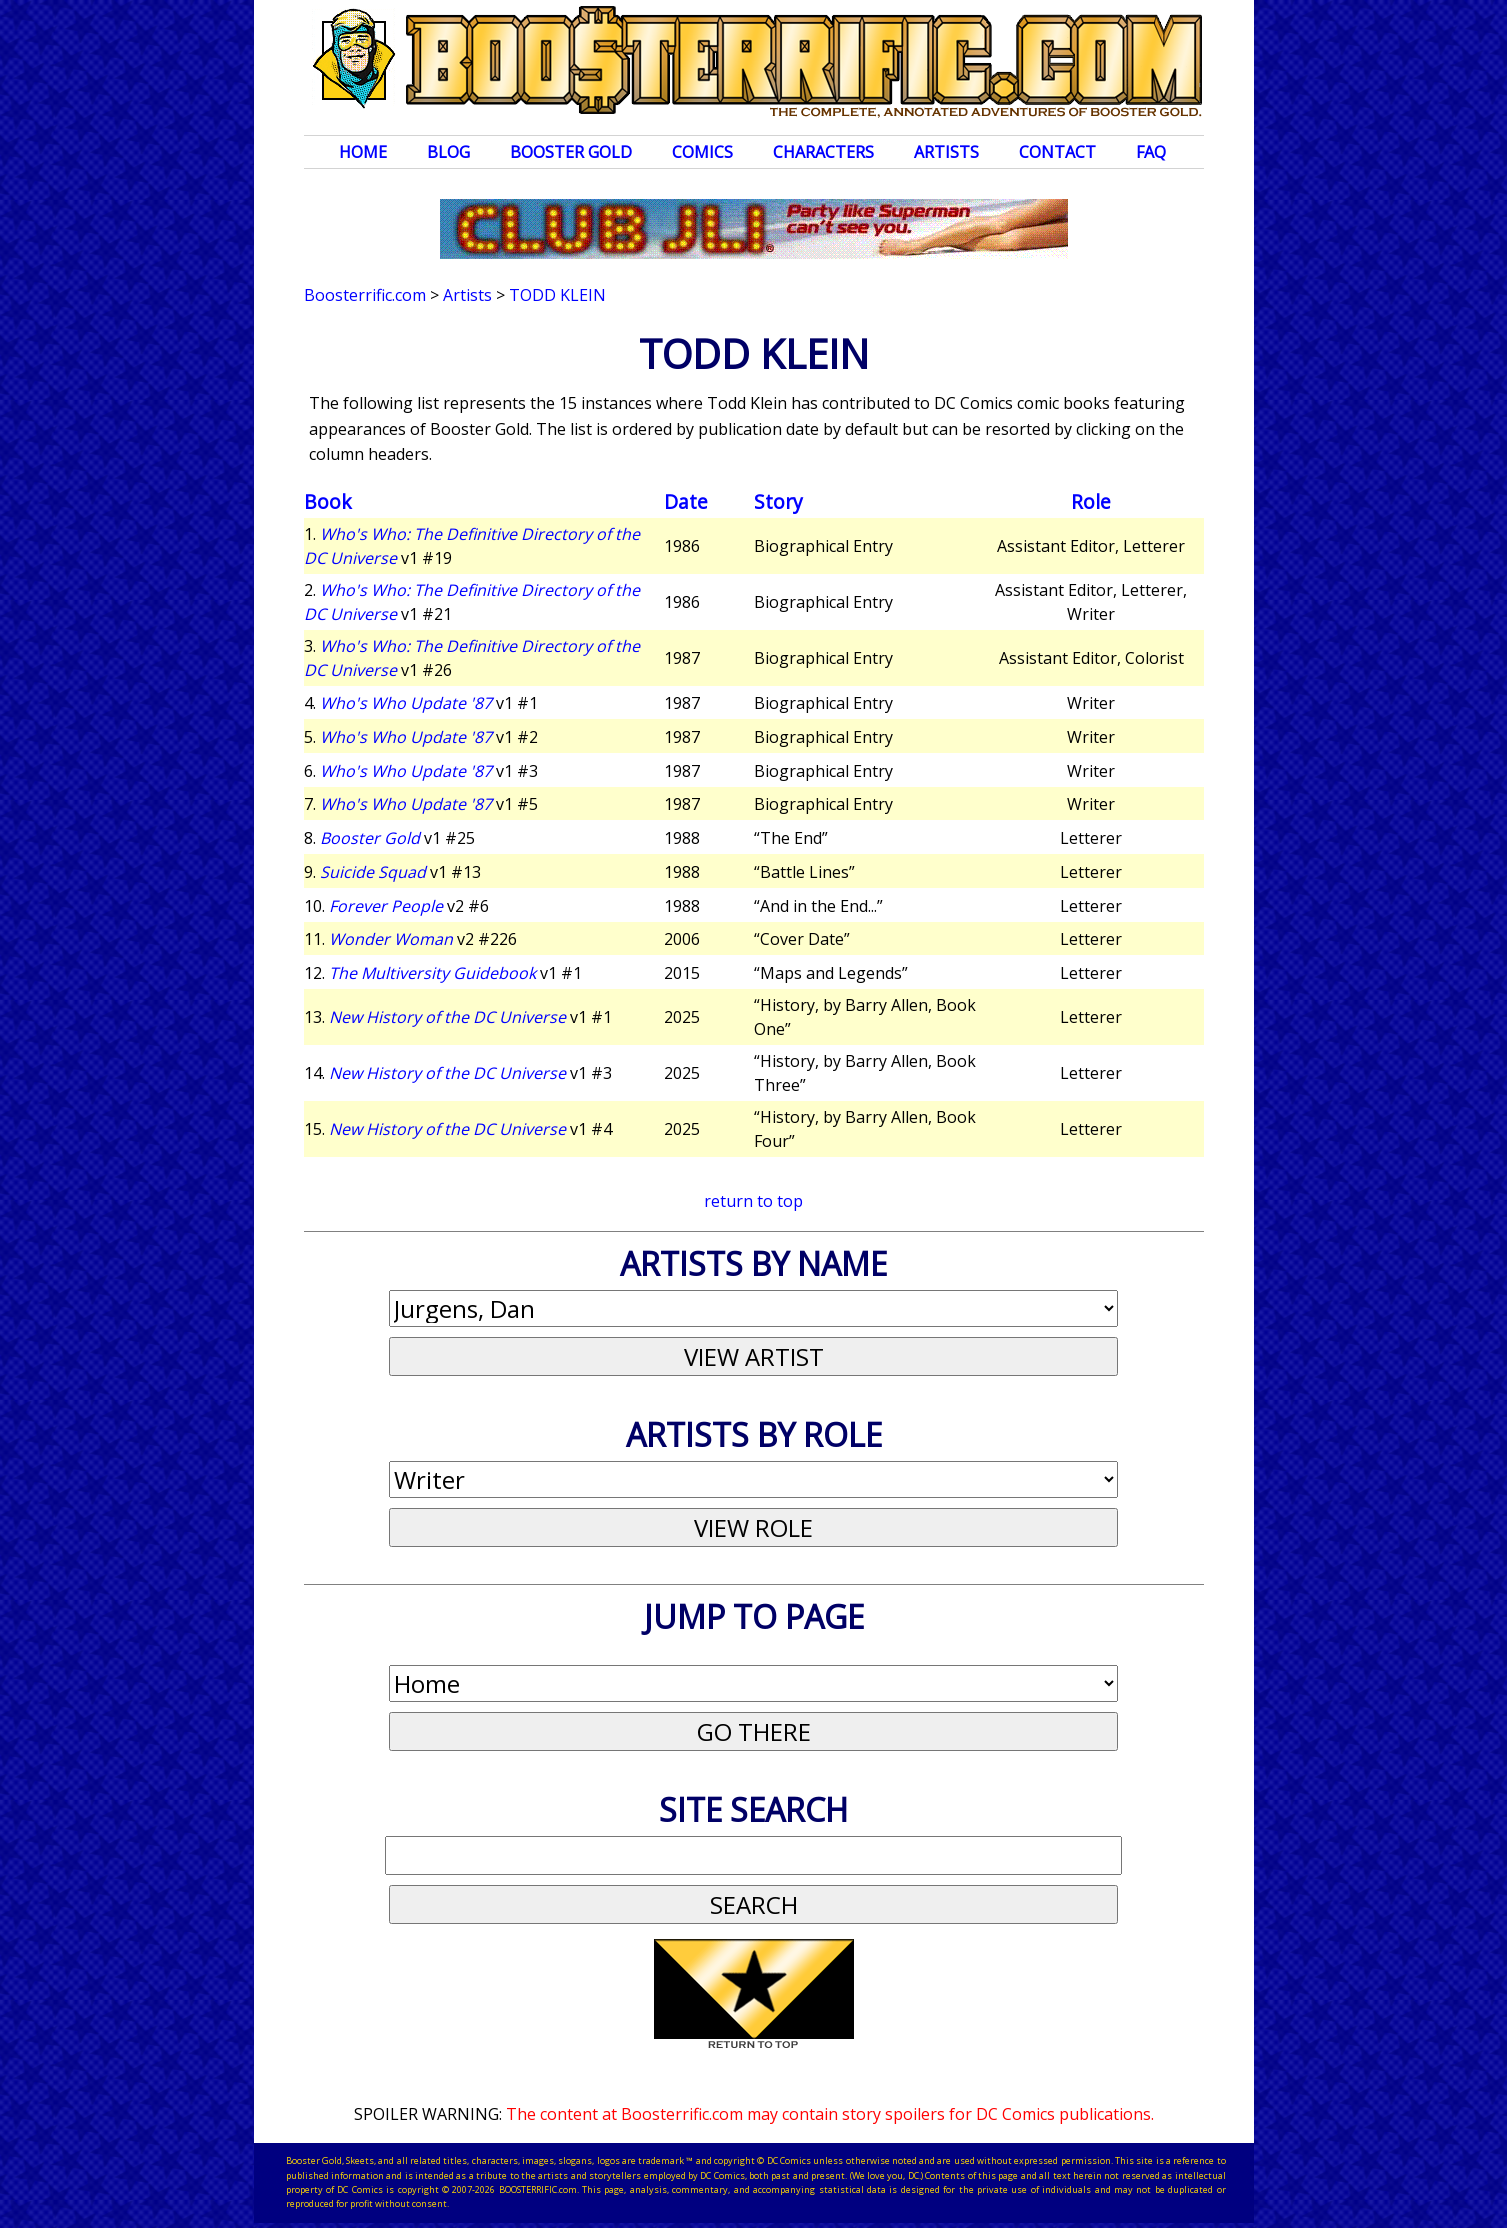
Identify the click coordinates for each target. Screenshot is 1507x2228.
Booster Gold (571, 152)
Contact (1057, 152)
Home (363, 152)
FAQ (1151, 152)
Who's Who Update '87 (406, 703)
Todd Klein (557, 295)
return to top (753, 1201)
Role (1091, 501)
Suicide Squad (373, 872)
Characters (823, 152)
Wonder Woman (391, 939)
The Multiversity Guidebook (432, 973)
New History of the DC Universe (447, 1017)
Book (328, 501)
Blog (448, 152)
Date (686, 501)
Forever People (386, 906)
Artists (946, 152)
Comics (702, 152)
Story (778, 501)
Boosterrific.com (365, 295)
